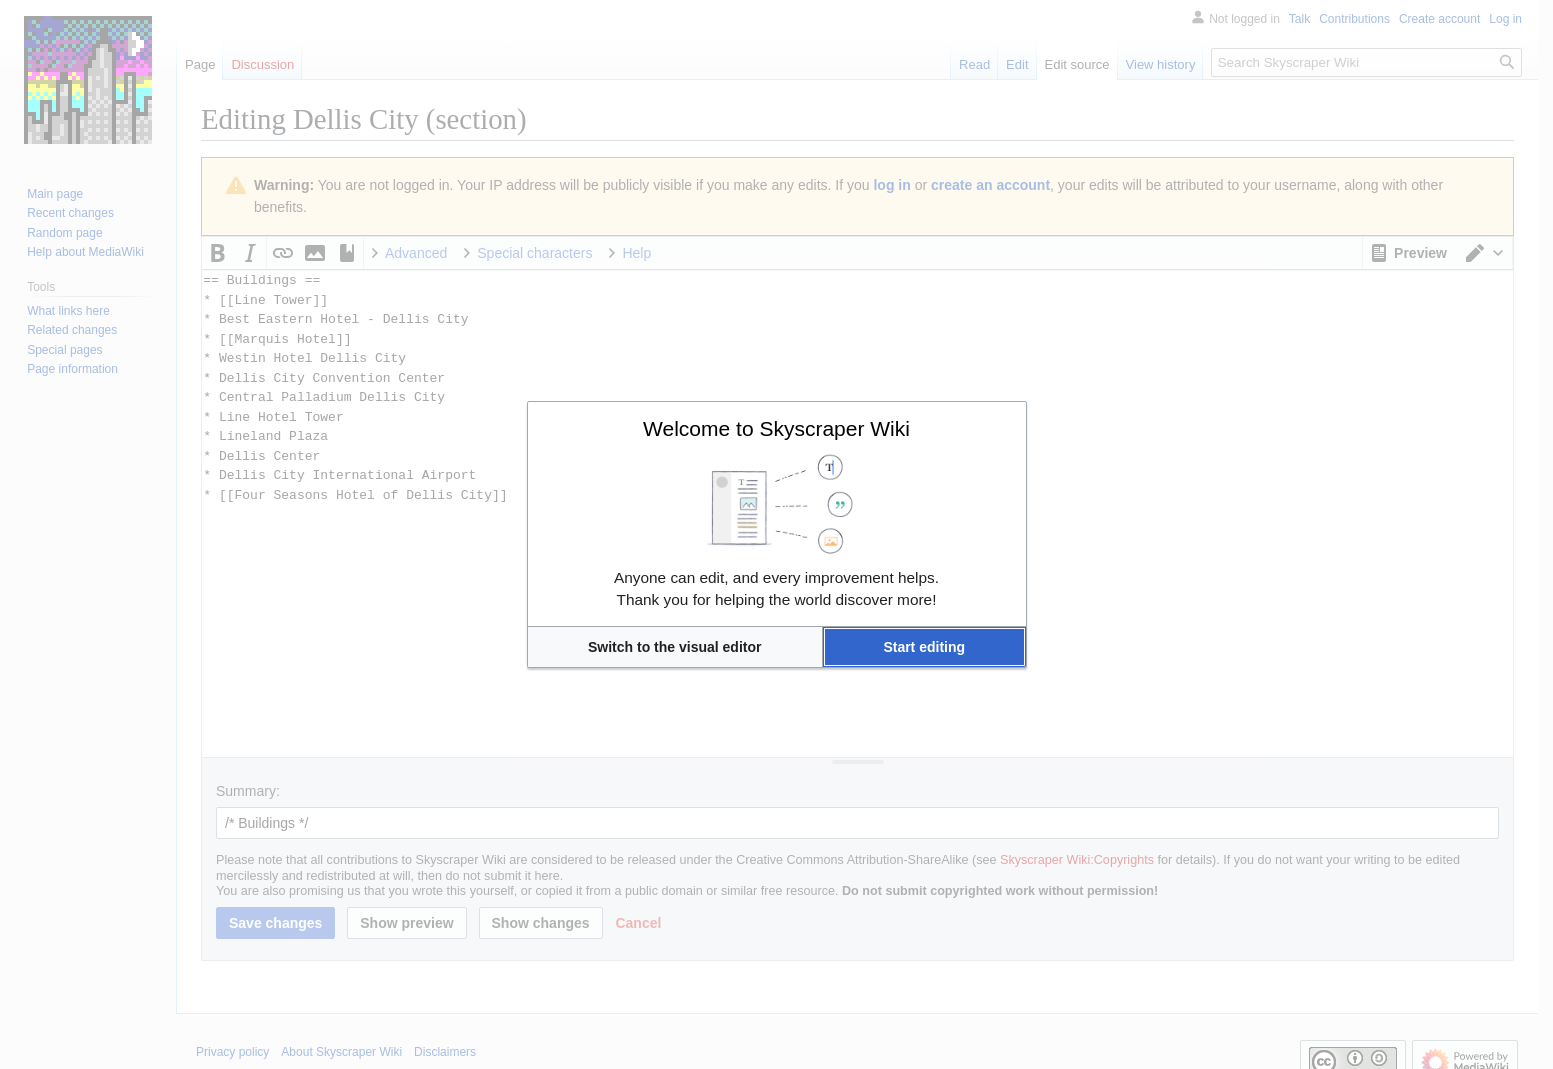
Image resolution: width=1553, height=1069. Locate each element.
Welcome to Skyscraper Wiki (776, 428)
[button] (675, 647)
